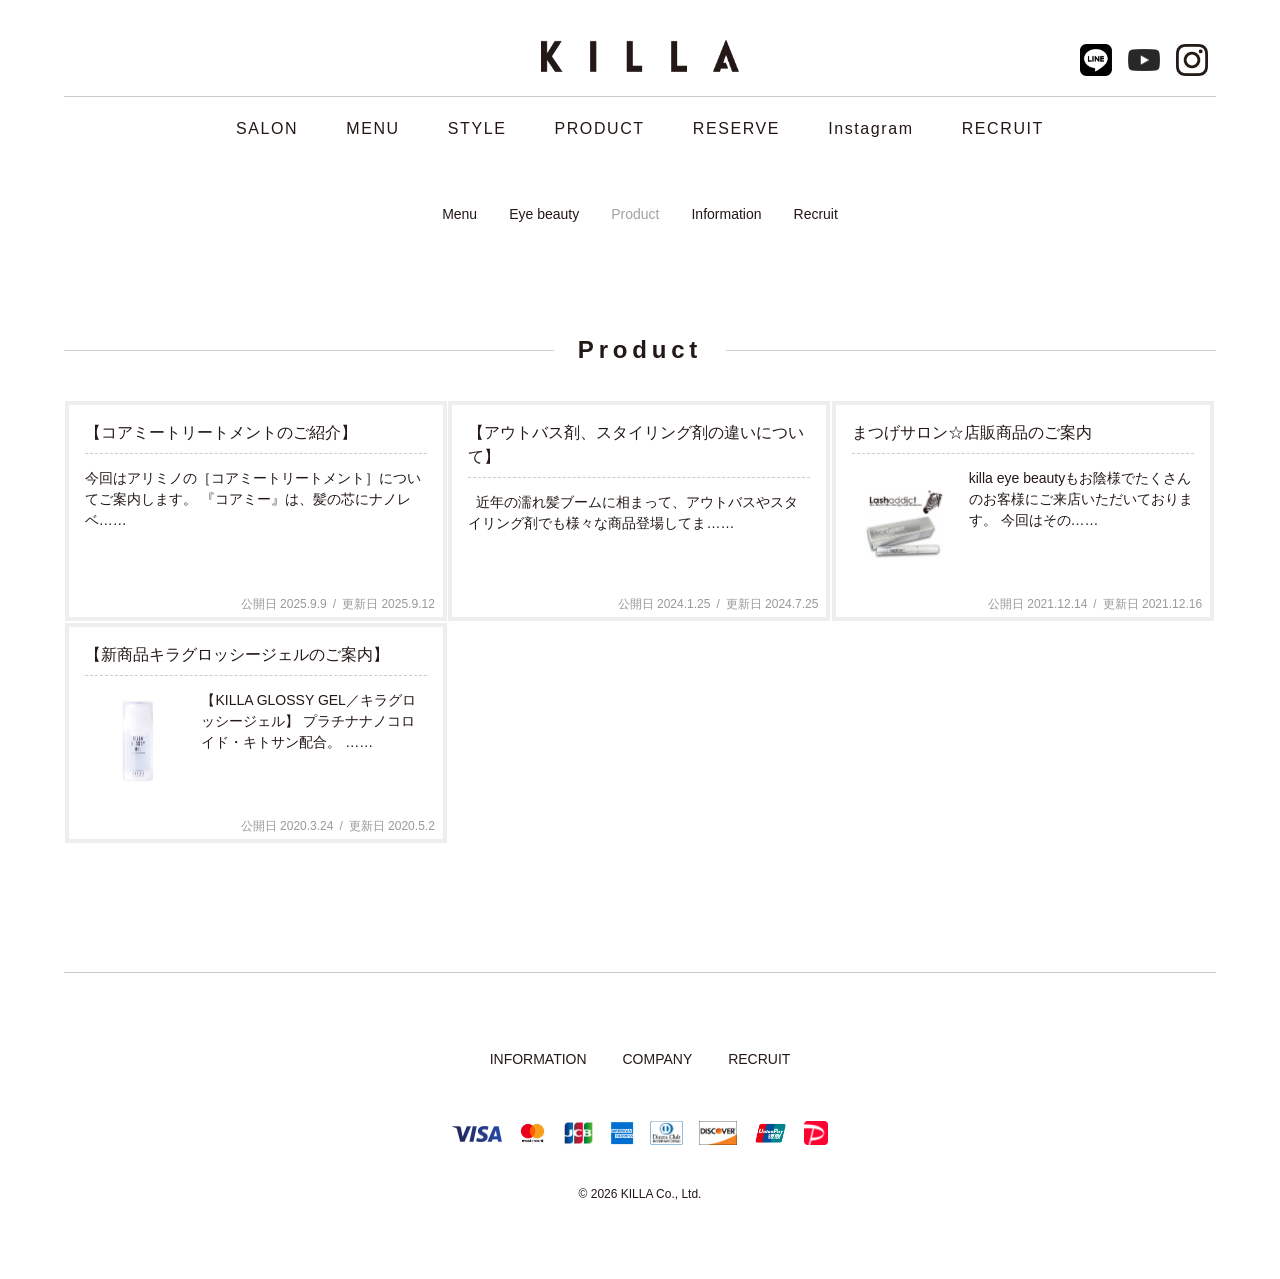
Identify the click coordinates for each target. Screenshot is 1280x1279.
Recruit (816, 214)
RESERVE (736, 128)
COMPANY (657, 1059)
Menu (459, 214)
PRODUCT (599, 128)
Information (726, 214)
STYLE (477, 128)
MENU (373, 128)
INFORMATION (538, 1059)
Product (635, 214)
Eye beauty (544, 214)
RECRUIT (1003, 128)
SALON (267, 128)
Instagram (871, 128)
